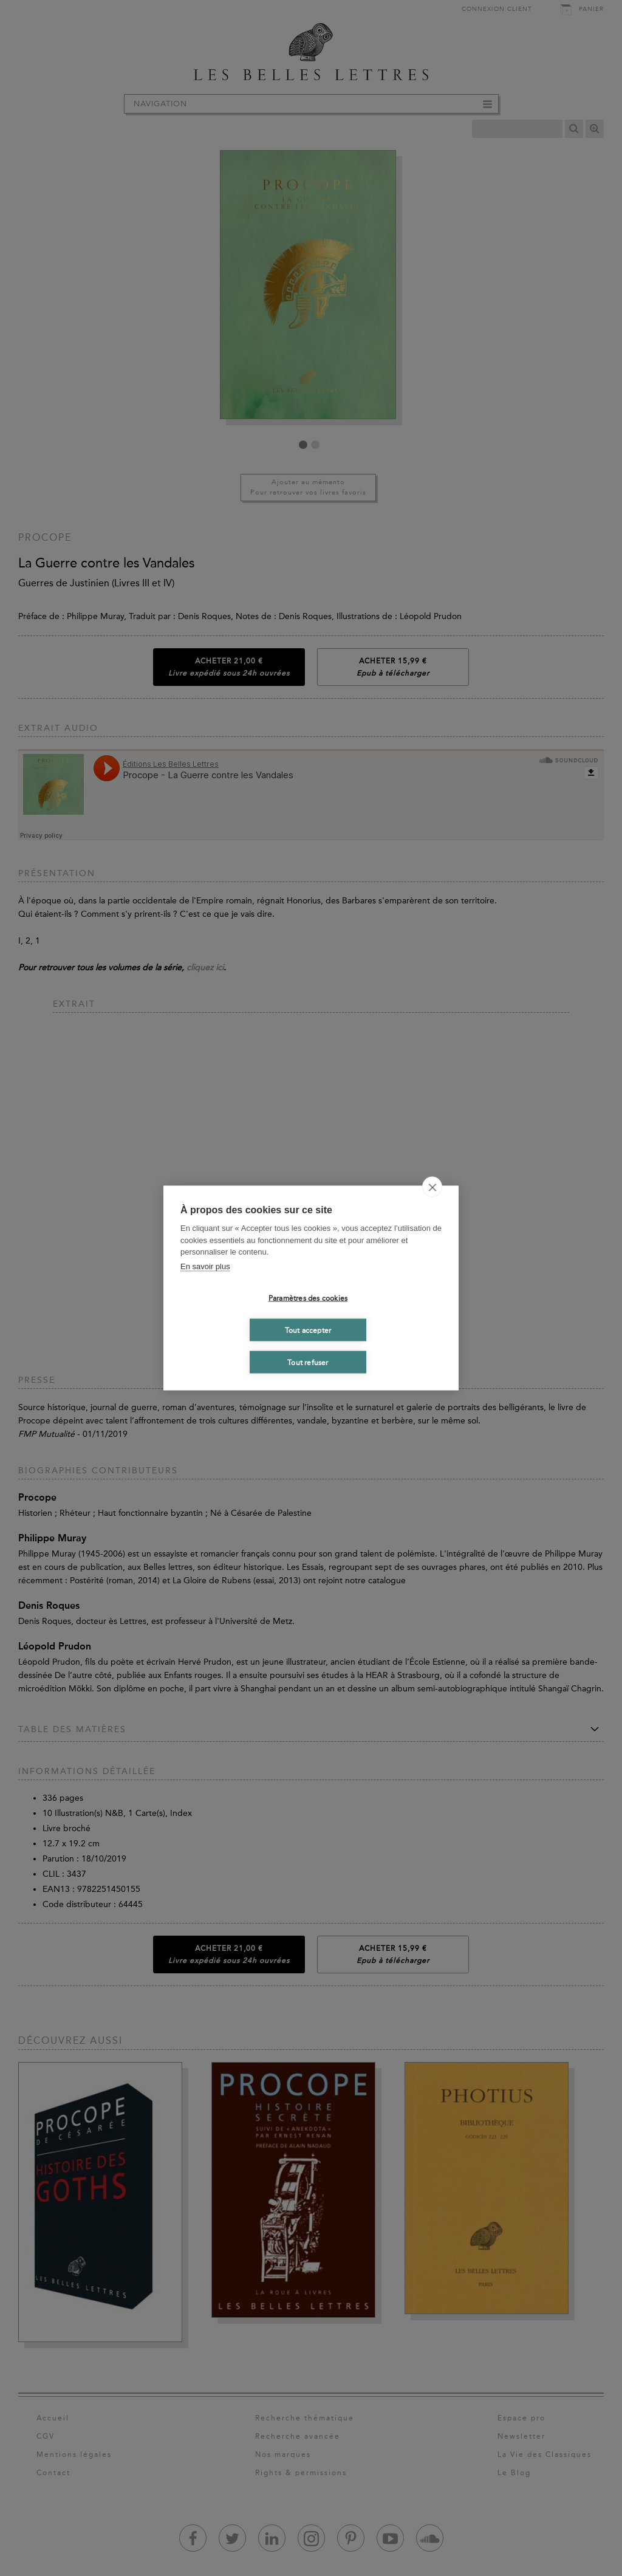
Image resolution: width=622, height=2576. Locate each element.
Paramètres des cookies (307, 1297)
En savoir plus (205, 1265)
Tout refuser (307, 1362)
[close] (432, 1187)
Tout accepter (308, 1330)
